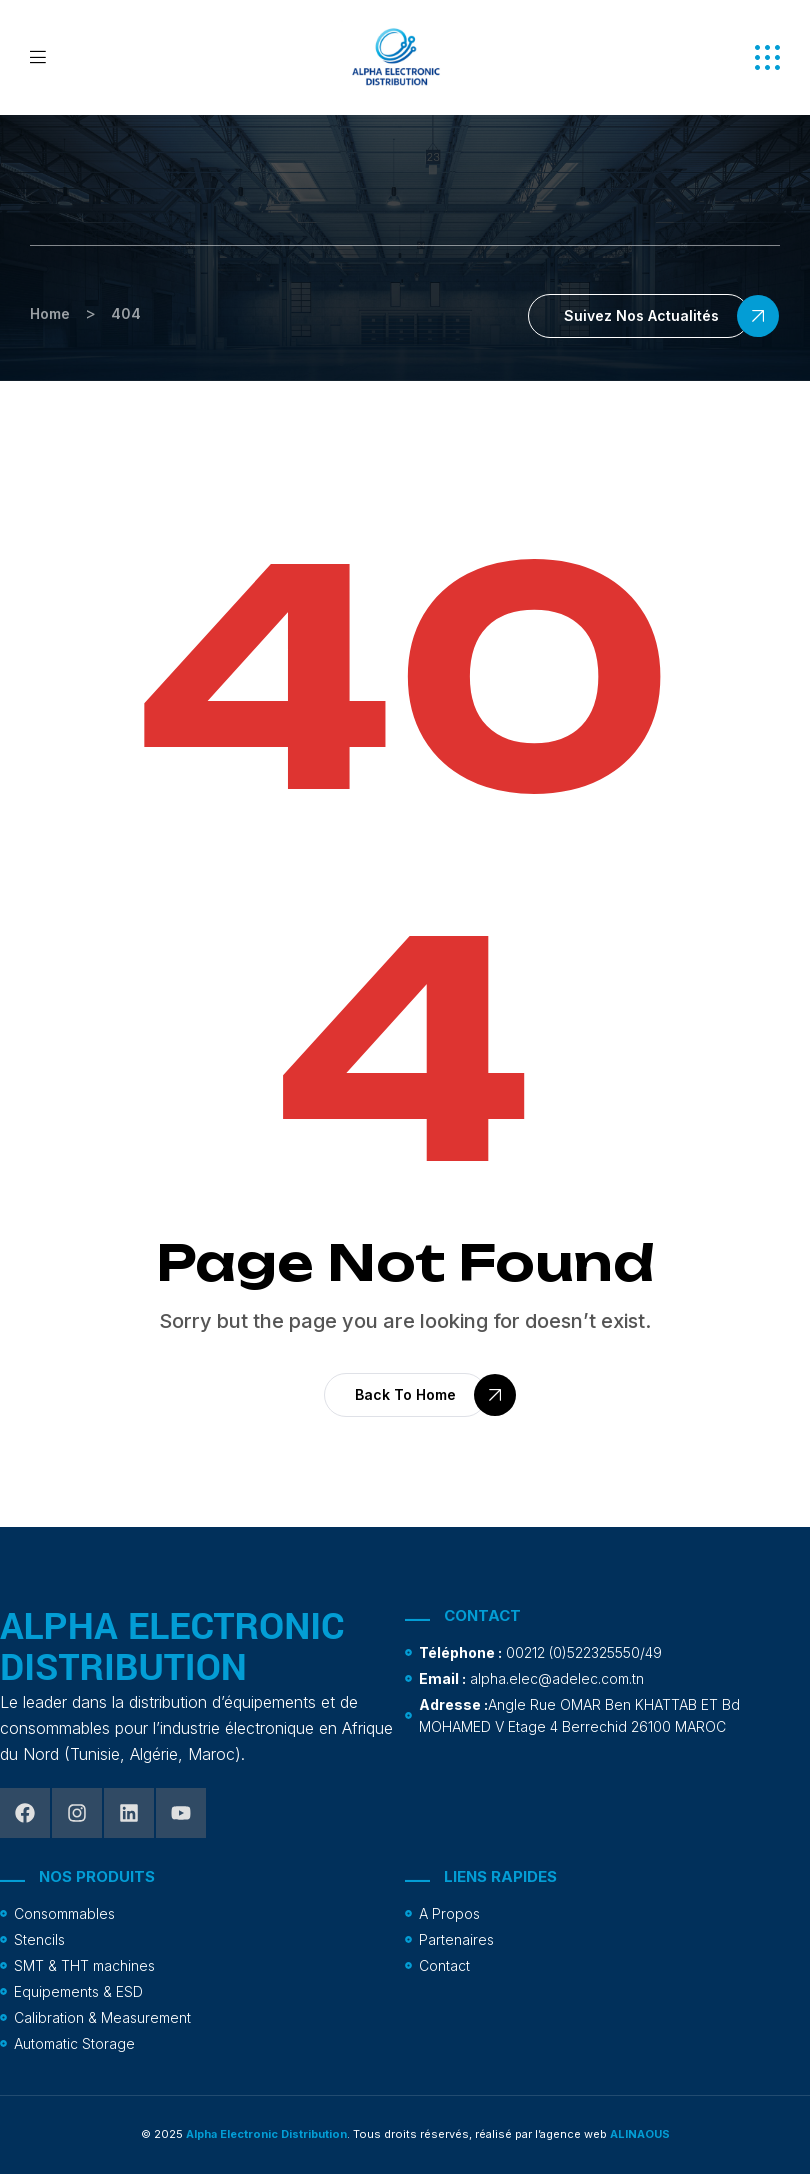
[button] (767, 57)
